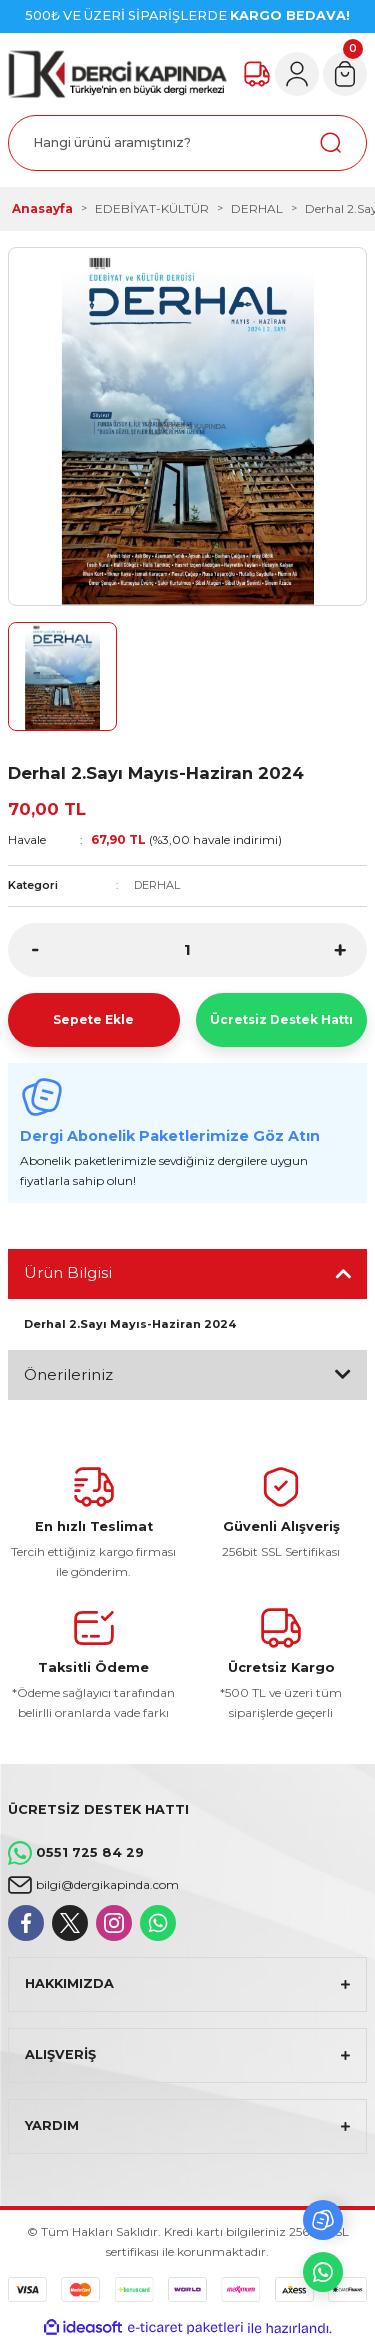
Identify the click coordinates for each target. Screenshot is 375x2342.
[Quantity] (187, 950)
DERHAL (157, 885)
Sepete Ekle (93, 1019)
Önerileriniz (68, 1374)
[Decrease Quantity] (35, 950)
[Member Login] (297, 74)
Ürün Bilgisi (68, 1272)
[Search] (187, 143)
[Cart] (345, 74)
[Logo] (117, 74)
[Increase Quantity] (339, 950)
